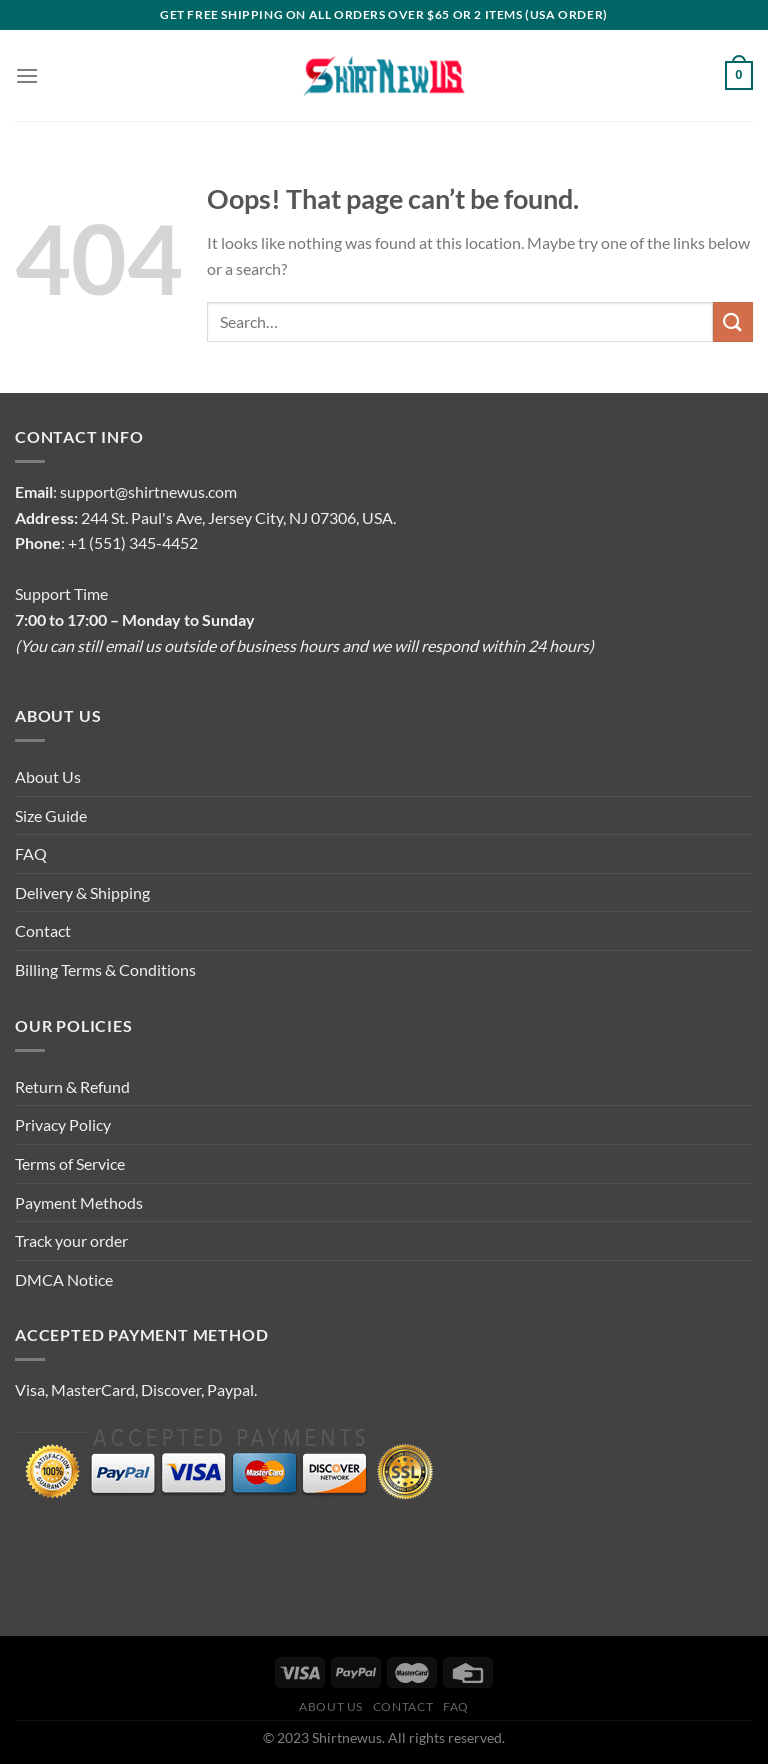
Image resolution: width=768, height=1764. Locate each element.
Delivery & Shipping (82, 892)
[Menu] (27, 75)
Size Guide (51, 815)
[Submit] (733, 321)
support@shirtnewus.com (148, 491)
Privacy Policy (63, 1124)
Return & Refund (72, 1086)
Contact (43, 930)
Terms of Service (70, 1163)
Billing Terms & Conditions (105, 969)
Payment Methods (79, 1202)
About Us (48, 776)
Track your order (71, 1240)
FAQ (31, 853)
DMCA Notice (64, 1279)
